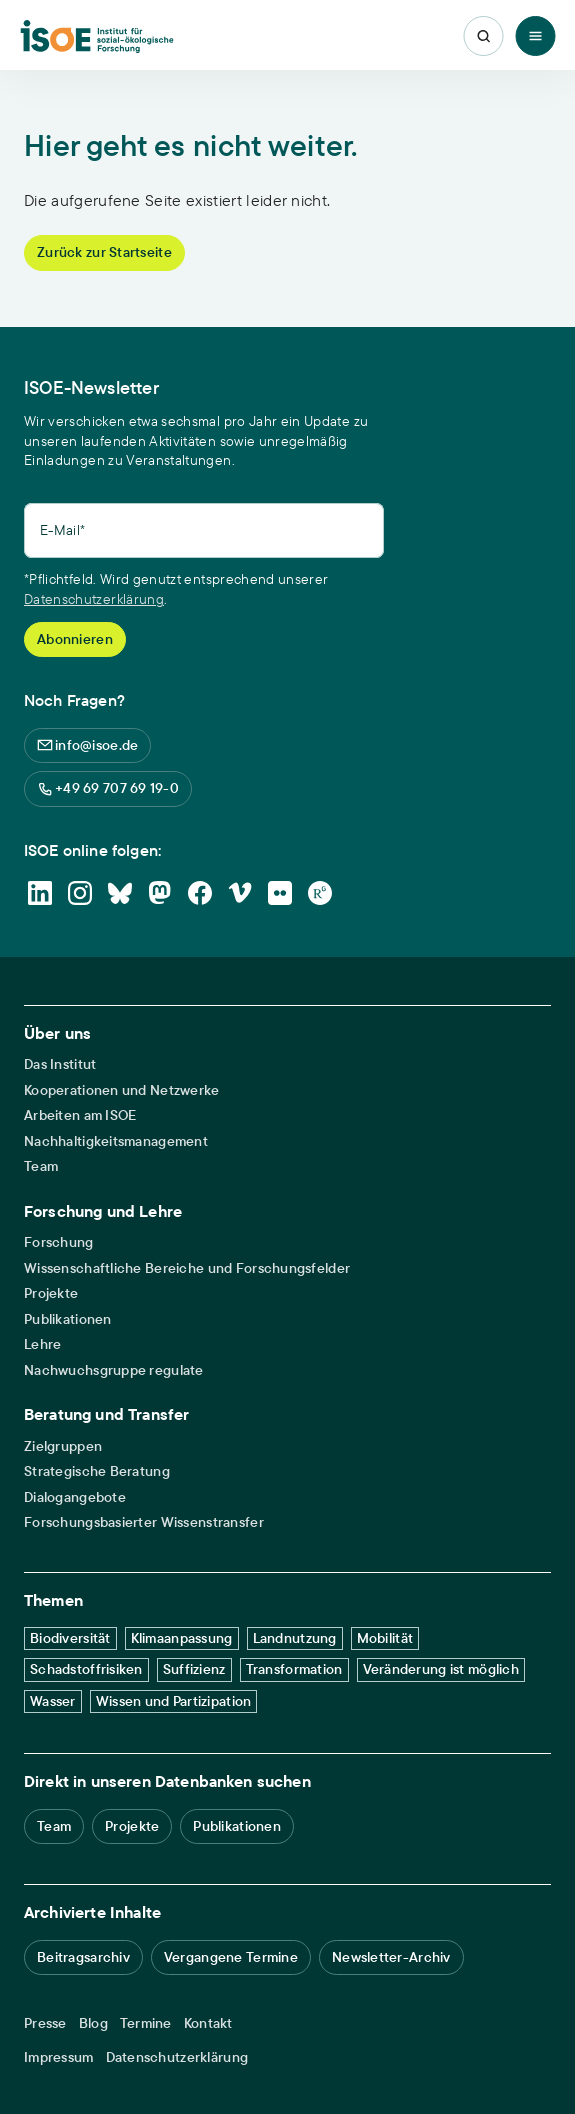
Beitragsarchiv (83, 1957)
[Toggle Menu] (535, 36)
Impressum (59, 2057)
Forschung (59, 1242)
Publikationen (68, 1319)
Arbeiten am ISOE (80, 1115)
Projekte (51, 1293)
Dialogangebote (75, 1497)
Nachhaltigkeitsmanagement (116, 1141)
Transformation (294, 1669)
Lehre (42, 1344)
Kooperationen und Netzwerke (122, 1090)
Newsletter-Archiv (391, 1957)
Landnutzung (295, 1638)
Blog (93, 2023)
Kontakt (208, 2023)
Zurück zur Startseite (104, 252)
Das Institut (60, 1064)
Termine (146, 2023)
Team (41, 1166)
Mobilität (385, 1638)
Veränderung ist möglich (441, 1669)
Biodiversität (70, 1638)
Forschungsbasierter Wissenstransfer (144, 1522)
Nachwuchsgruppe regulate (114, 1370)
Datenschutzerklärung (94, 599)
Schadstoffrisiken (86, 1669)
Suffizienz (194, 1669)
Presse (45, 2023)
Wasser (53, 1701)
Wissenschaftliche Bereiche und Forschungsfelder (187, 1268)
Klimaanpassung (182, 1638)
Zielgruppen (63, 1446)
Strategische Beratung (97, 1471)
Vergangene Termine (231, 1957)
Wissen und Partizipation (174, 1701)
